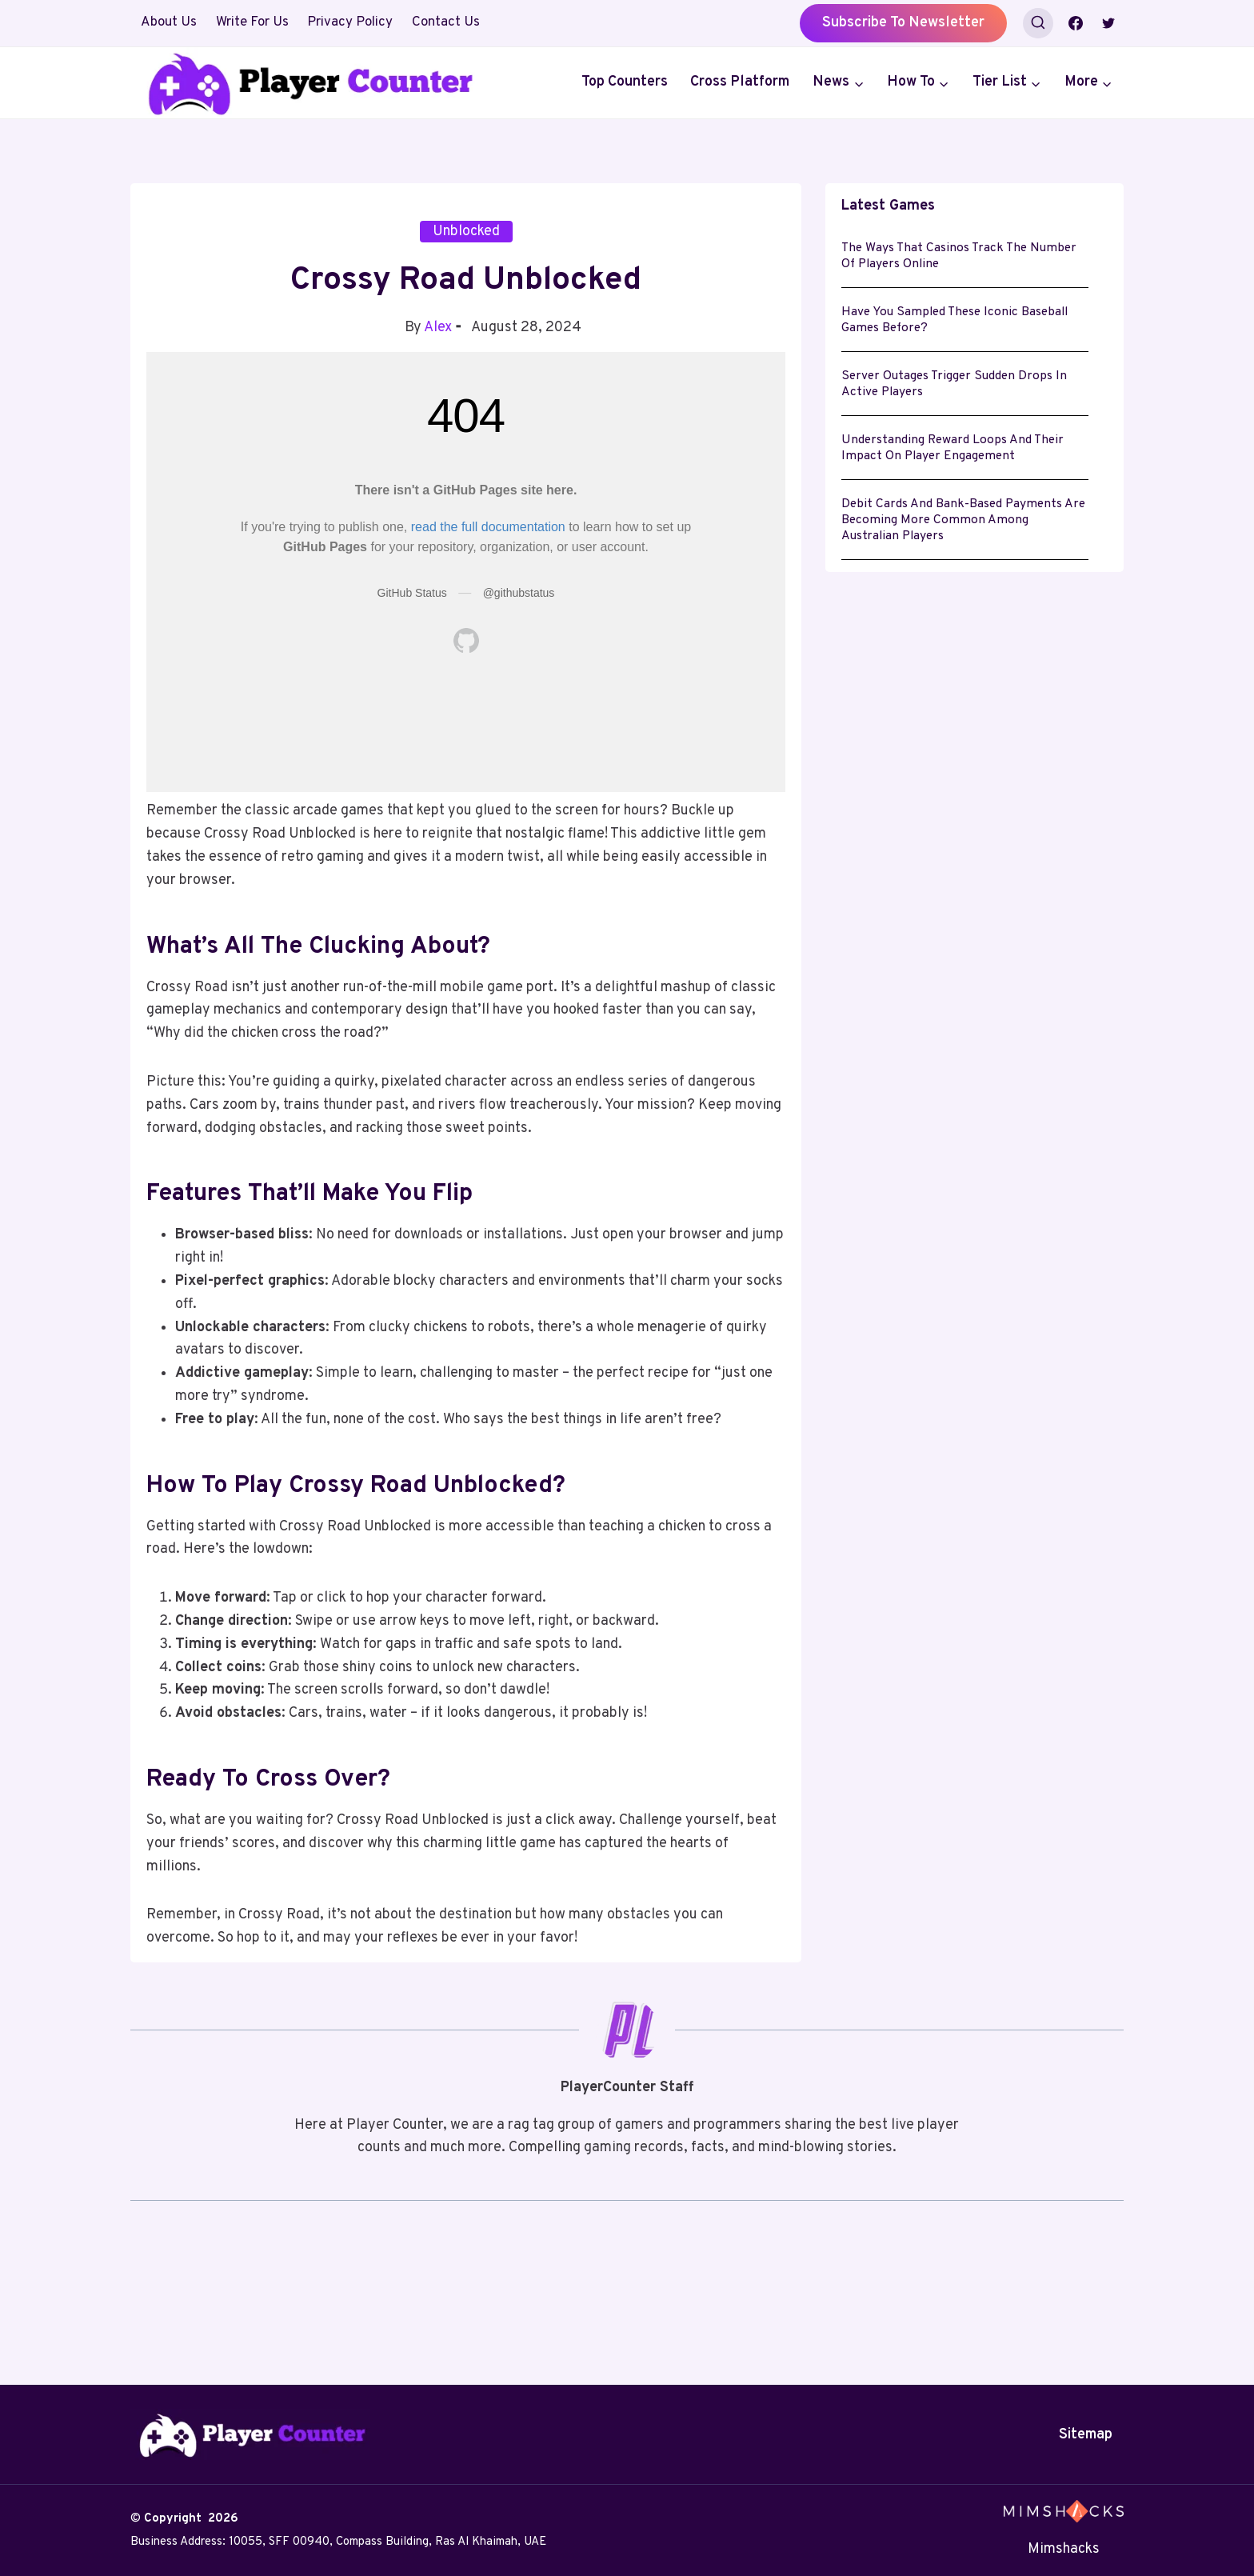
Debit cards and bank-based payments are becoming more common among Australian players (953, 550)
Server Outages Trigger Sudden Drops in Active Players (957, 400)
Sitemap (1085, 2435)
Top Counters (624, 82)
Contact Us (446, 22)
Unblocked (466, 231)
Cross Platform (739, 82)
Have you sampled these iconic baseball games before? (958, 329)
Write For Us (252, 22)
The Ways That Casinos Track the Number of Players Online (962, 259)
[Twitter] (1108, 23)
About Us (169, 22)
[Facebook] (1075, 23)
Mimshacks (1064, 2549)
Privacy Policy (350, 22)
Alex (438, 327)
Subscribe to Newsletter (903, 23)
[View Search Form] (1038, 23)
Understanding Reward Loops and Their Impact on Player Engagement (954, 470)
